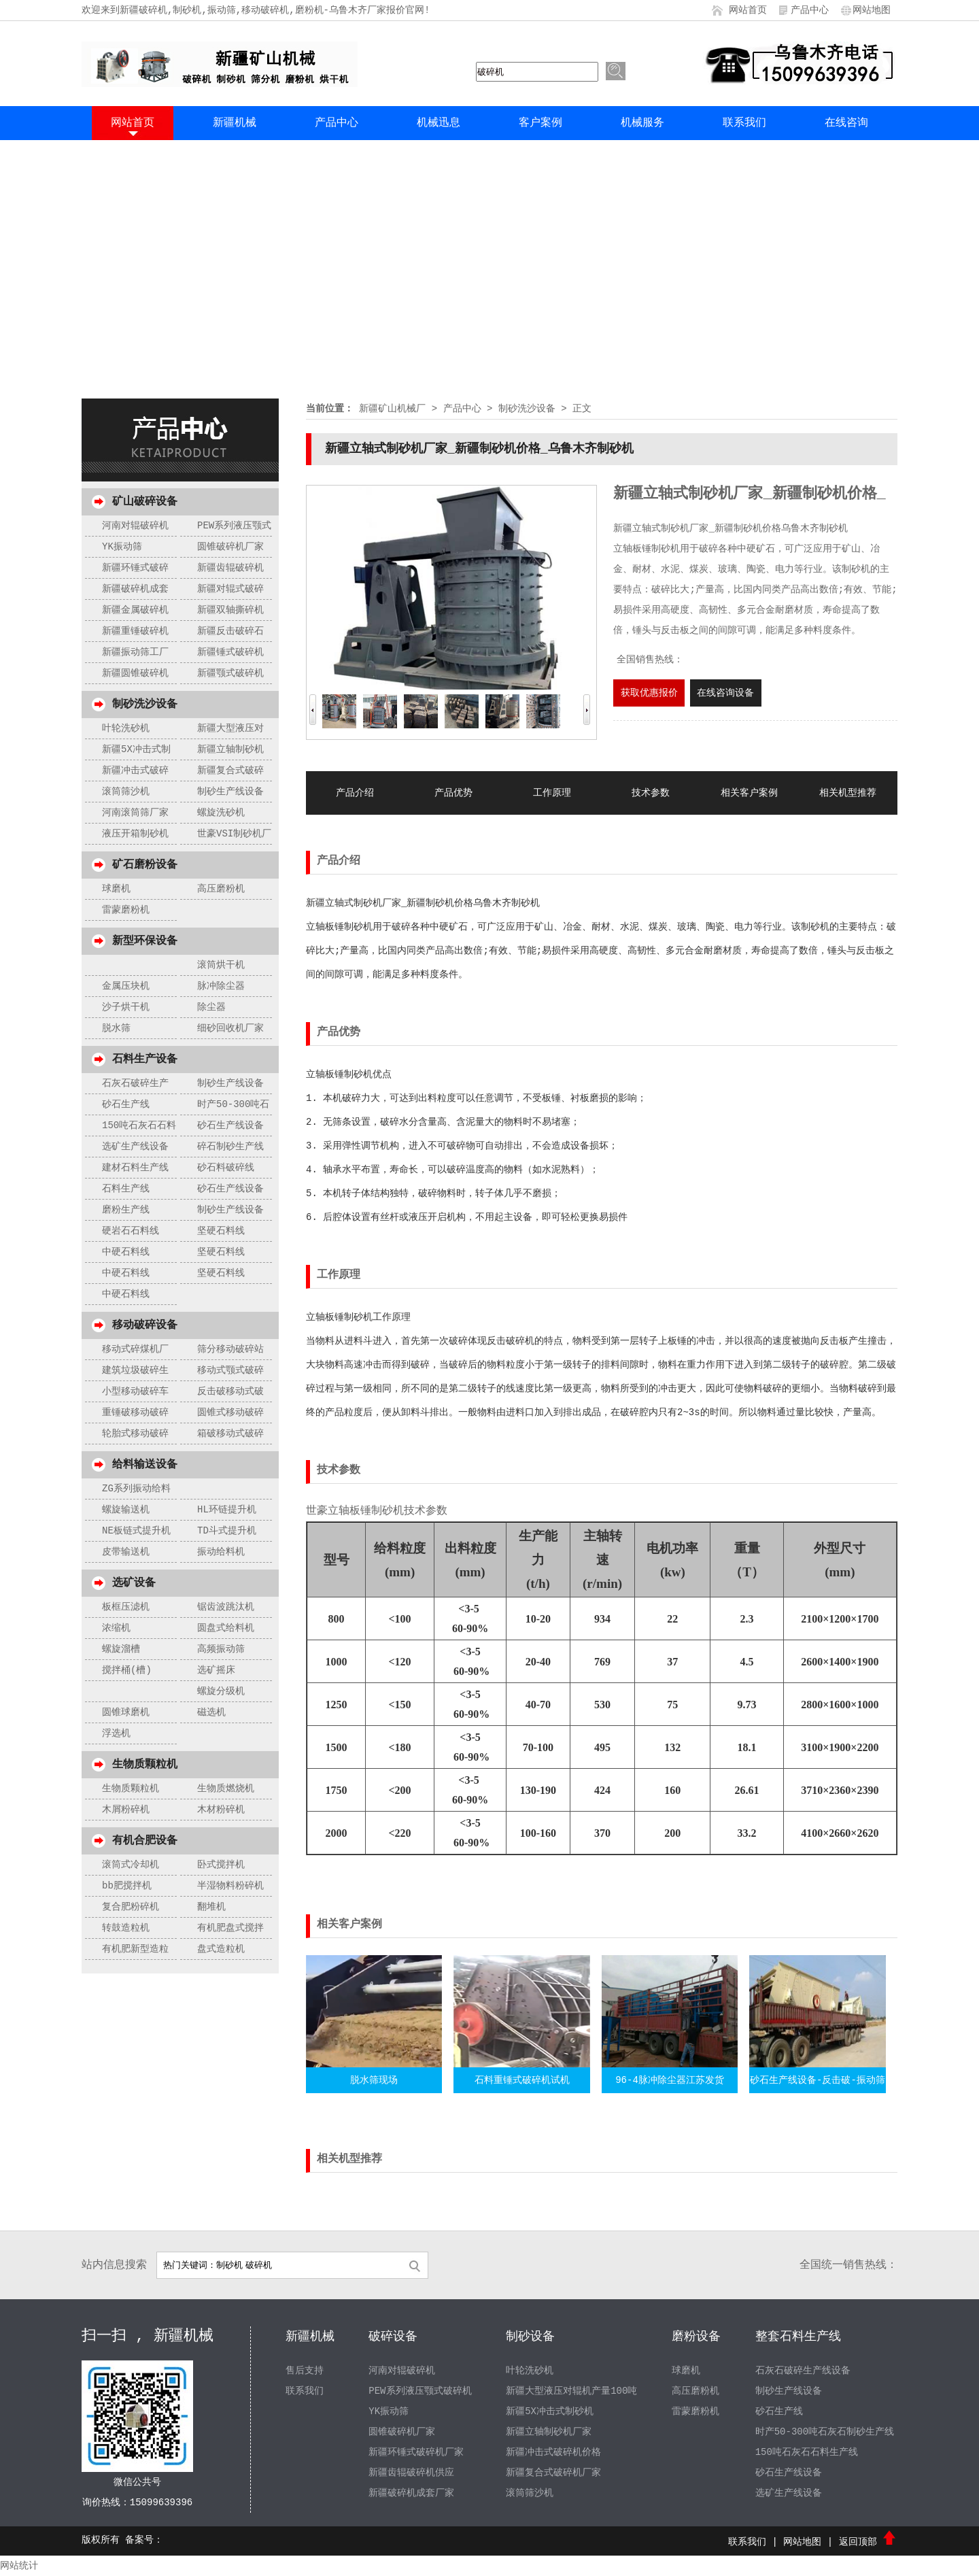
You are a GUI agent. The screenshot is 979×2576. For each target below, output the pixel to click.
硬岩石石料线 (130, 1230)
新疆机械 (234, 123)
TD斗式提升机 (226, 1530)
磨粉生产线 (126, 1209)
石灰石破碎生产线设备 (803, 2370)
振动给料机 (221, 1551)
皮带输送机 (126, 1551)
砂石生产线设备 (230, 1125)
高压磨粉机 (221, 888)
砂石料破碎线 (225, 1167)
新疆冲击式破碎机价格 (553, 2452)
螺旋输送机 (126, 1509)
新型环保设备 (144, 941)
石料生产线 (126, 1188)
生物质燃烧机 (225, 1788)
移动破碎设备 (144, 1325)
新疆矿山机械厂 (392, 408)
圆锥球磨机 (126, 1712)
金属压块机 (126, 986)
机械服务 (642, 123)
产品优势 (453, 792)
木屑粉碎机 (126, 1809)
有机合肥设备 (144, 1841)
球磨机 (116, 888)
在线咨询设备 (725, 693)
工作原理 (552, 792)
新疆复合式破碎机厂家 (553, 2472)
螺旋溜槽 (121, 1649)
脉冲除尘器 (221, 986)
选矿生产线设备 (135, 1146)
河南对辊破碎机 (135, 525)
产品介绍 (355, 792)
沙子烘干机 (126, 1007)
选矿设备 (134, 1583)
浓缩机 (116, 1628)
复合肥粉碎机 (130, 1906)
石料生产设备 (144, 1059)
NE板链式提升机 (136, 1530)
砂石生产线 (126, 1104)
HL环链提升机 (226, 1509)
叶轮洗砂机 (126, 728)
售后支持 (305, 2370)
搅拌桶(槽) (127, 1670)
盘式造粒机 (221, 1949)
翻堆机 (211, 1906)
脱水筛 (116, 1028)
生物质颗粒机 (144, 1765)
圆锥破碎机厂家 (230, 546)
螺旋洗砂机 (221, 812)
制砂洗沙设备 (144, 704)
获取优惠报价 (649, 693)
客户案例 (540, 123)
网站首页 (748, 10)
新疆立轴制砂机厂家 (548, 2431)
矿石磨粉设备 (144, 865)
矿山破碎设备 (144, 502)
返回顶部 (868, 2542)
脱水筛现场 (374, 2080)
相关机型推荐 (847, 792)
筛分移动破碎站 (230, 1349)
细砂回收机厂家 (230, 1028)
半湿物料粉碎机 (230, 1885)
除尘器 (211, 1007)
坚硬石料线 (221, 1230)
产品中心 (810, 10)
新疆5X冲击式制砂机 (550, 2411)
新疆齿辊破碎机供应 (411, 2472)
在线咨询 (846, 123)
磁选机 (211, 1712)
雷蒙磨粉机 (126, 909)
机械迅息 (438, 123)
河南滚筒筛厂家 (135, 812)
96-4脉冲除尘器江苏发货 (669, 2080)
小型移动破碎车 (135, 1391)
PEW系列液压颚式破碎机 (419, 2391)
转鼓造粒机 (126, 1927)
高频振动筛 (221, 1649)
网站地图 (872, 10)
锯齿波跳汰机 (225, 1606)
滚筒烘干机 (221, 965)
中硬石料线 (126, 1252)
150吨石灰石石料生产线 (806, 2452)
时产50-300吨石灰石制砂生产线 (824, 2431)
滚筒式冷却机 (130, 1864)
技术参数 (651, 792)
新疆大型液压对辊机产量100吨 (571, 2391)
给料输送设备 (144, 1465)
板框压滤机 (126, 1606)
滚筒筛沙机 (126, 791)
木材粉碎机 (221, 1809)
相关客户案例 (749, 792)
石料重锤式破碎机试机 (522, 2080)
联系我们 (744, 123)
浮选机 (116, 1733)
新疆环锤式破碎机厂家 (416, 2452)
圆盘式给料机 (225, 1628)
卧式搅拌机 (221, 1864)
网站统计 (19, 2565)
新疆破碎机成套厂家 (411, 2493)
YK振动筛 (122, 546)
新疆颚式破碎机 (230, 673)
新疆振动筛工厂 (135, 652)
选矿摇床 (216, 1670)
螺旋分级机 (221, 1691)
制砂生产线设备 (230, 791)
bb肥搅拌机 (127, 1885)
